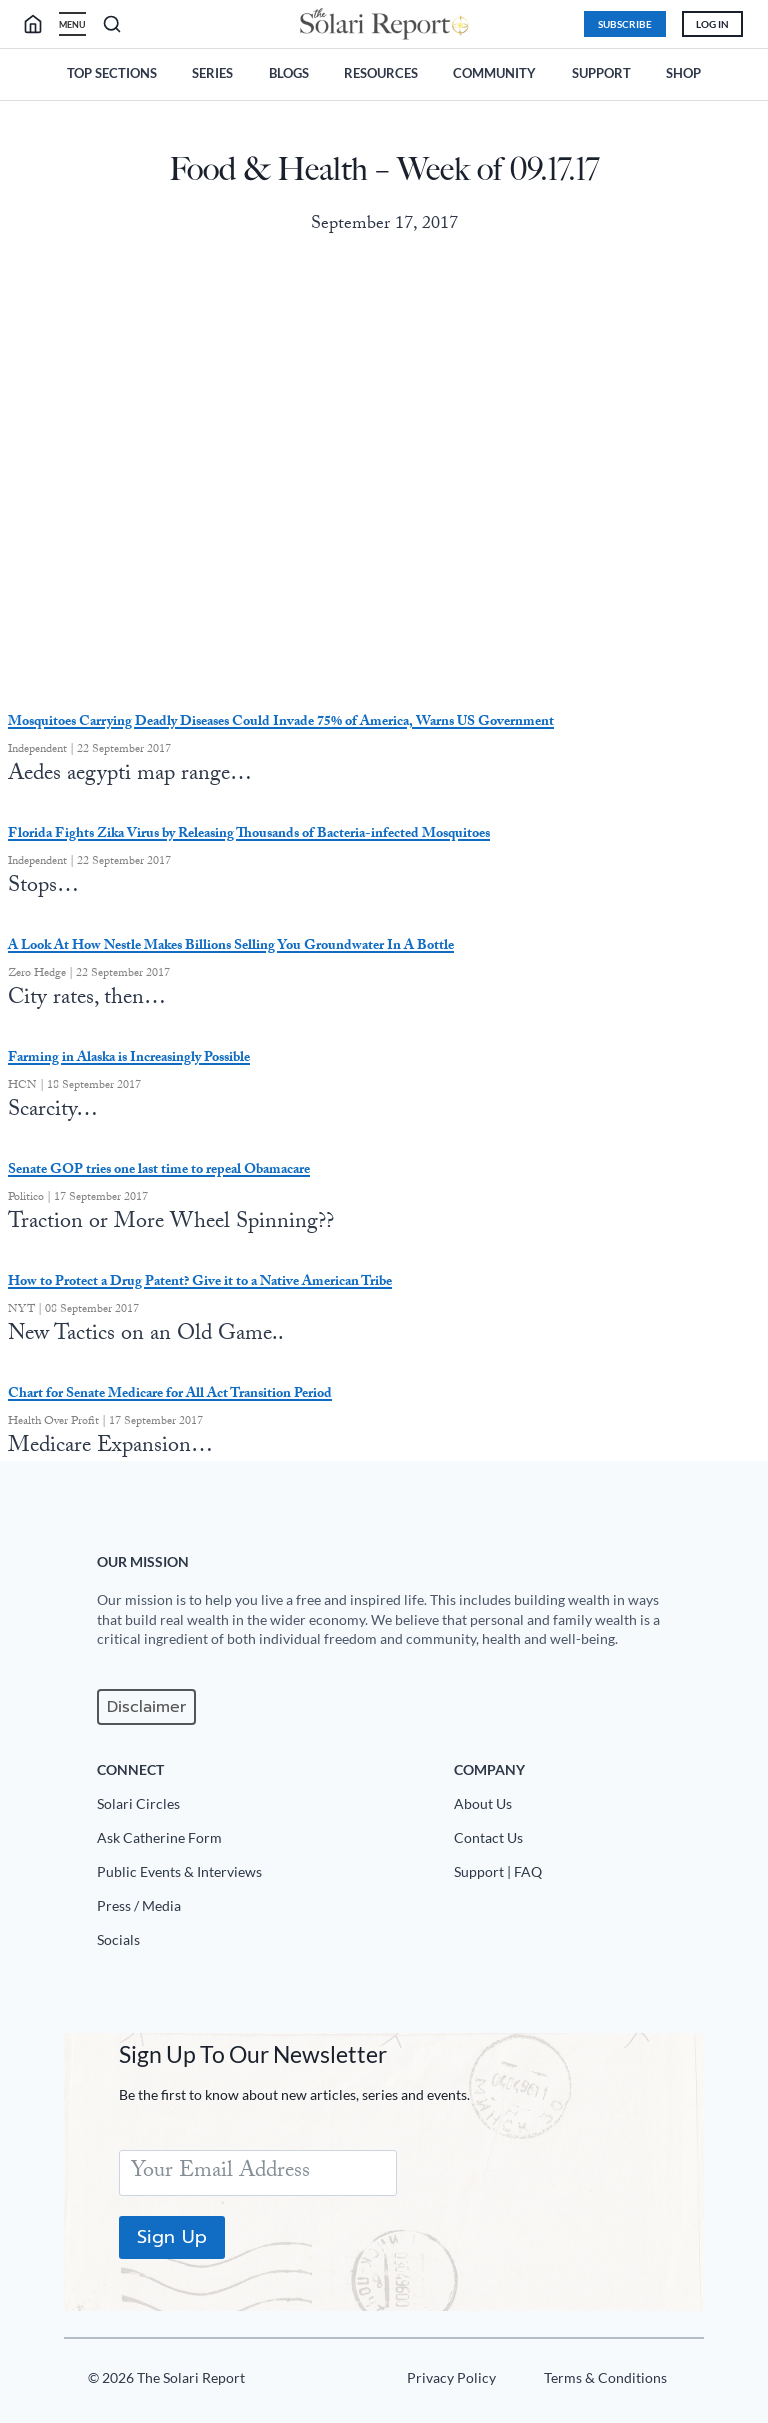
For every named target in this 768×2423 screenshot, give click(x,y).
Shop (683, 73)
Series (212, 73)
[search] (42, 24)
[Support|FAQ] (572, 1876)
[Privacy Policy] (448, 2382)
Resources (381, 73)
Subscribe (623, 24)
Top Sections (112, 73)
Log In (710, 24)
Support (601, 73)
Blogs (289, 73)
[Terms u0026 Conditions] (602, 2382)
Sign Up (173, 2237)
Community (494, 73)
